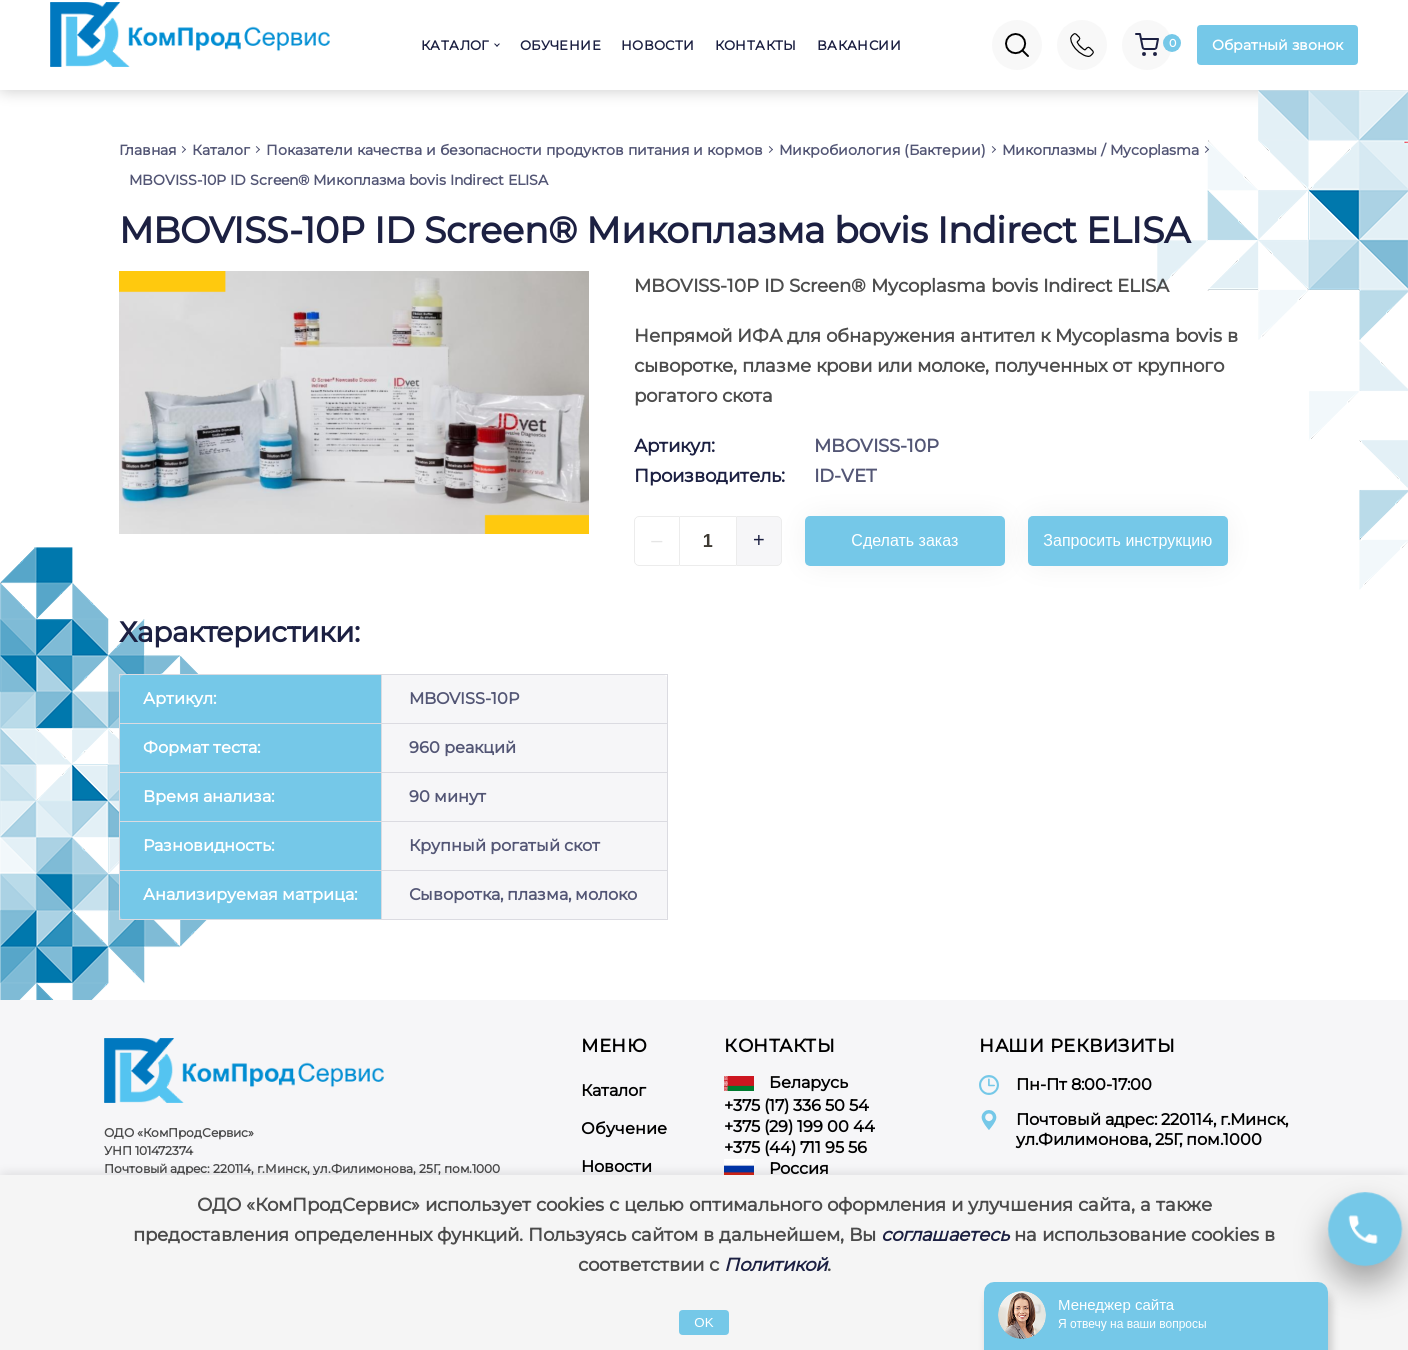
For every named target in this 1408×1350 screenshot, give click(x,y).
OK (703, 1322)
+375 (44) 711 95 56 (795, 1147)
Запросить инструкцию (1127, 540)
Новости (658, 45)
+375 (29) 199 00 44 (799, 1126)
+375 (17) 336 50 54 (796, 1105)
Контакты (756, 45)
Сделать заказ (904, 540)
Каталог (455, 45)
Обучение (560, 45)
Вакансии (859, 45)
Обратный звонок (1277, 45)
